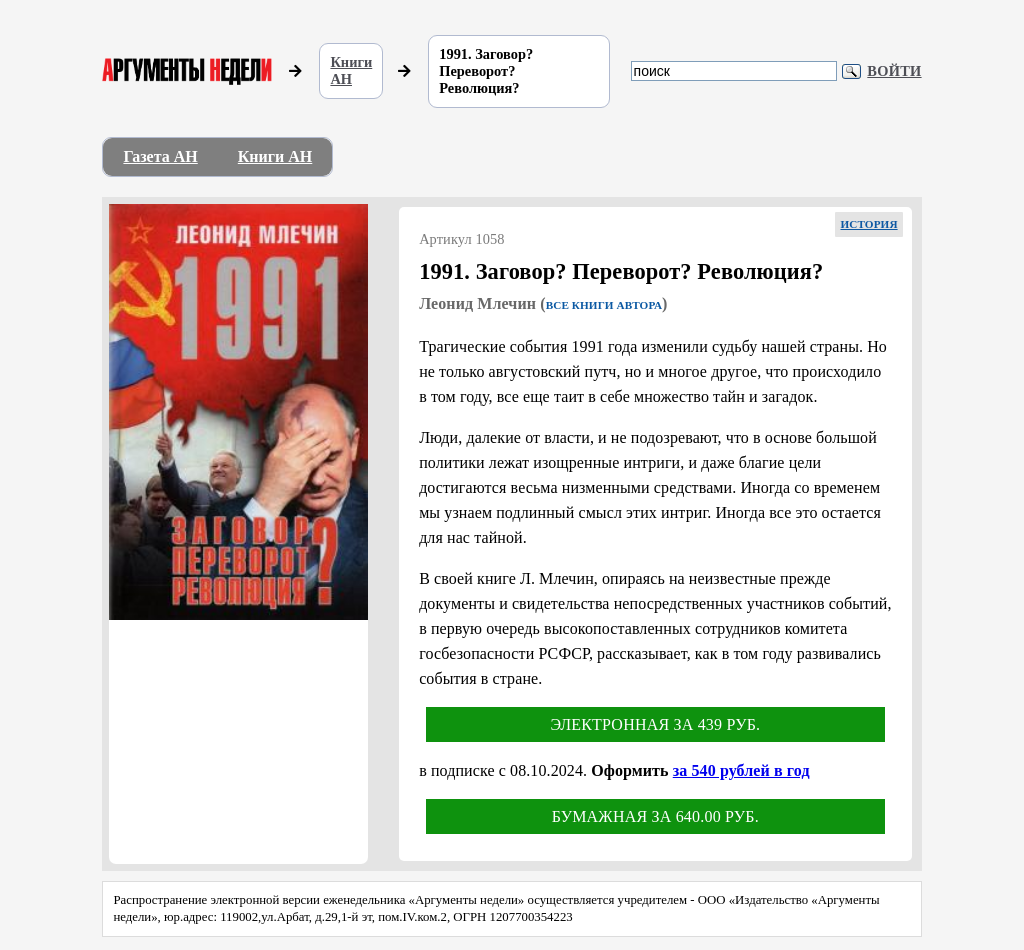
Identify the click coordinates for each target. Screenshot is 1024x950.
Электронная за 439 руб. (655, 724)
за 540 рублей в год (741, 770)
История (868, 224)
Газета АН (160, 156)
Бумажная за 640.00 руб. (655, 816)
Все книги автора (604, 305)
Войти (894, 71)
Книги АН (351, 70)
